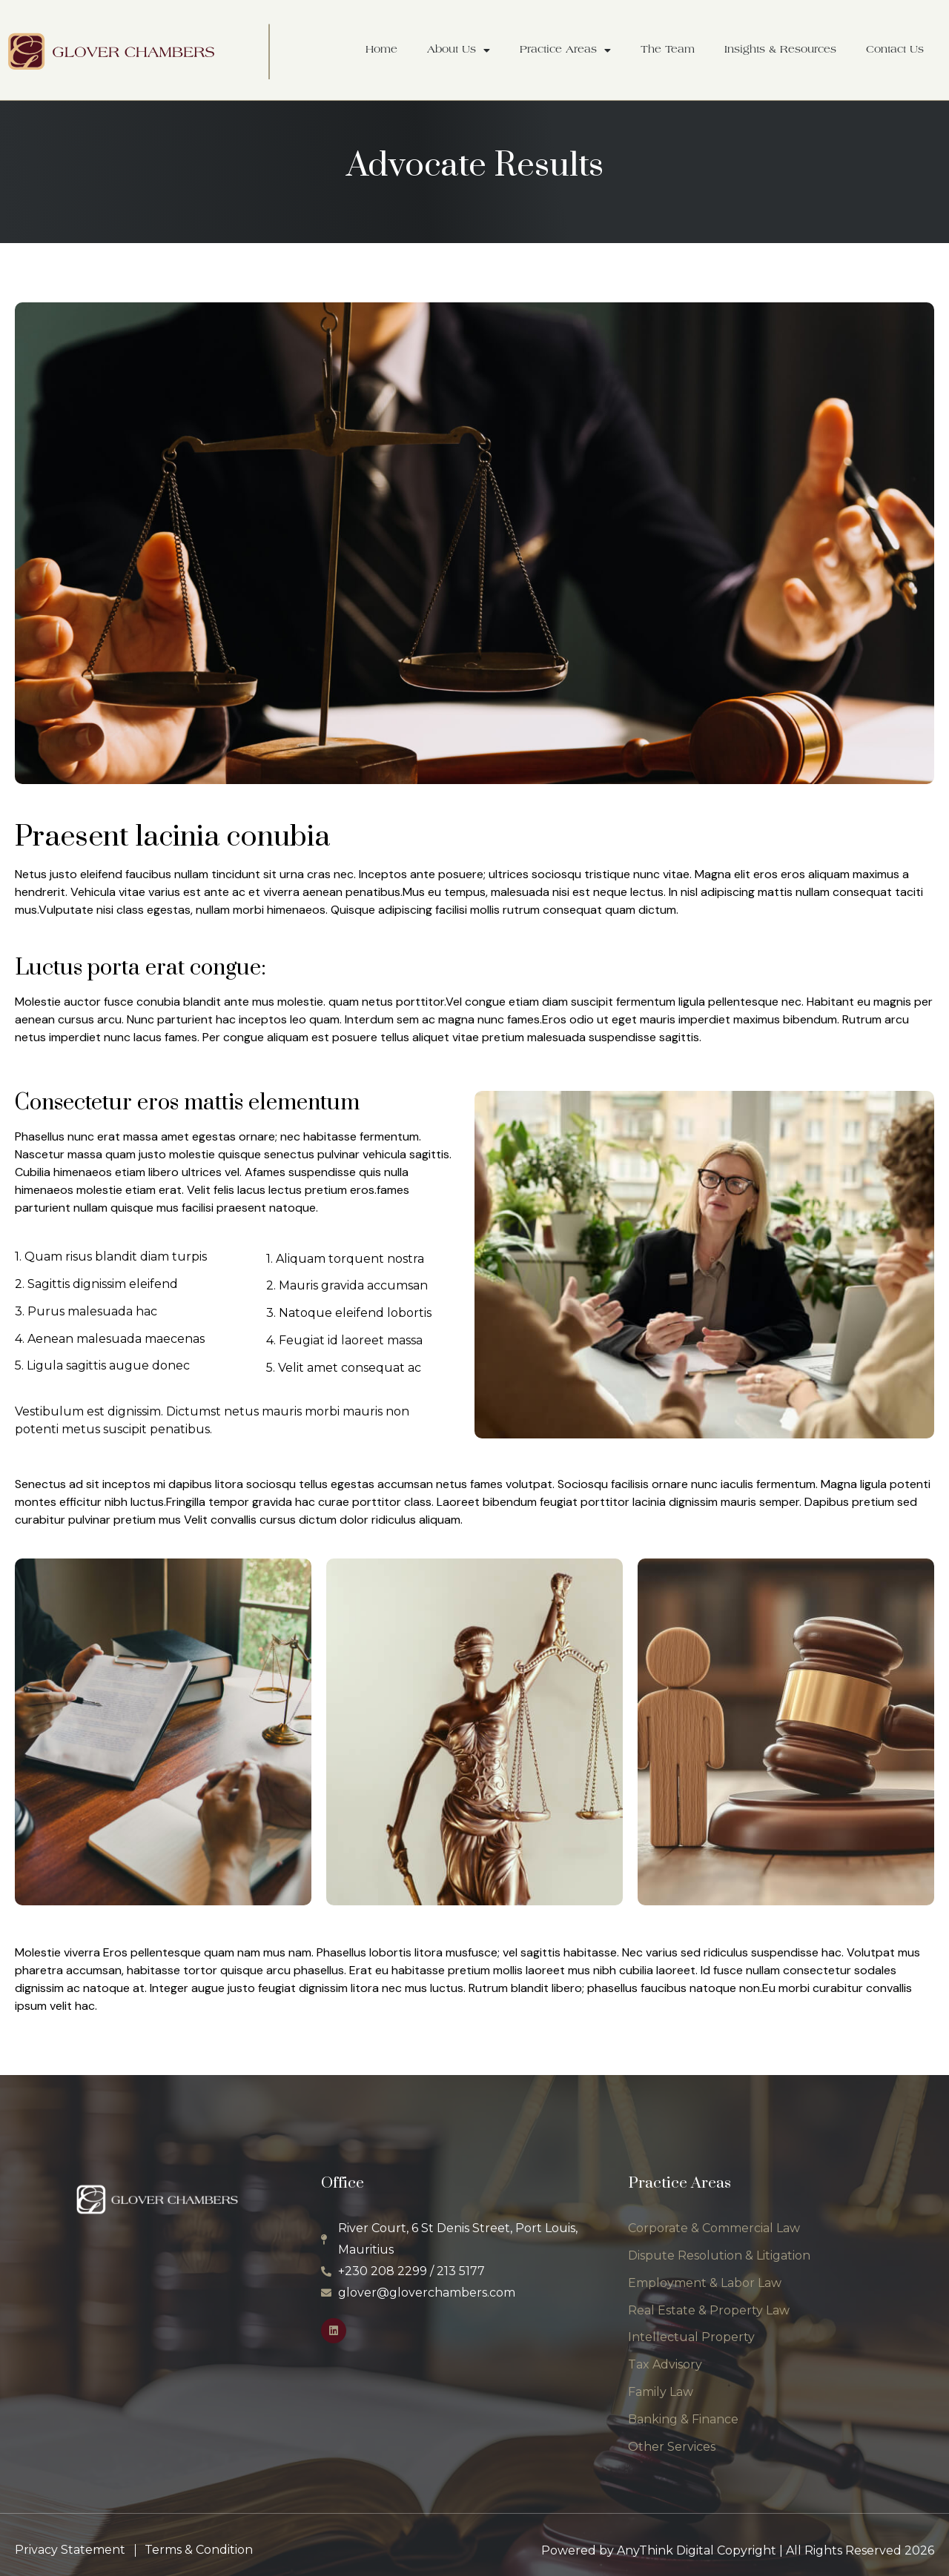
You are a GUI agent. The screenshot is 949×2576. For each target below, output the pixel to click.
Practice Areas (565, 50)
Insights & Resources (780, 50)
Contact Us (895, 50)
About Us (458, 50)
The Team (668, 50)
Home (381, 50)
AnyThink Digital (665, 2550)
